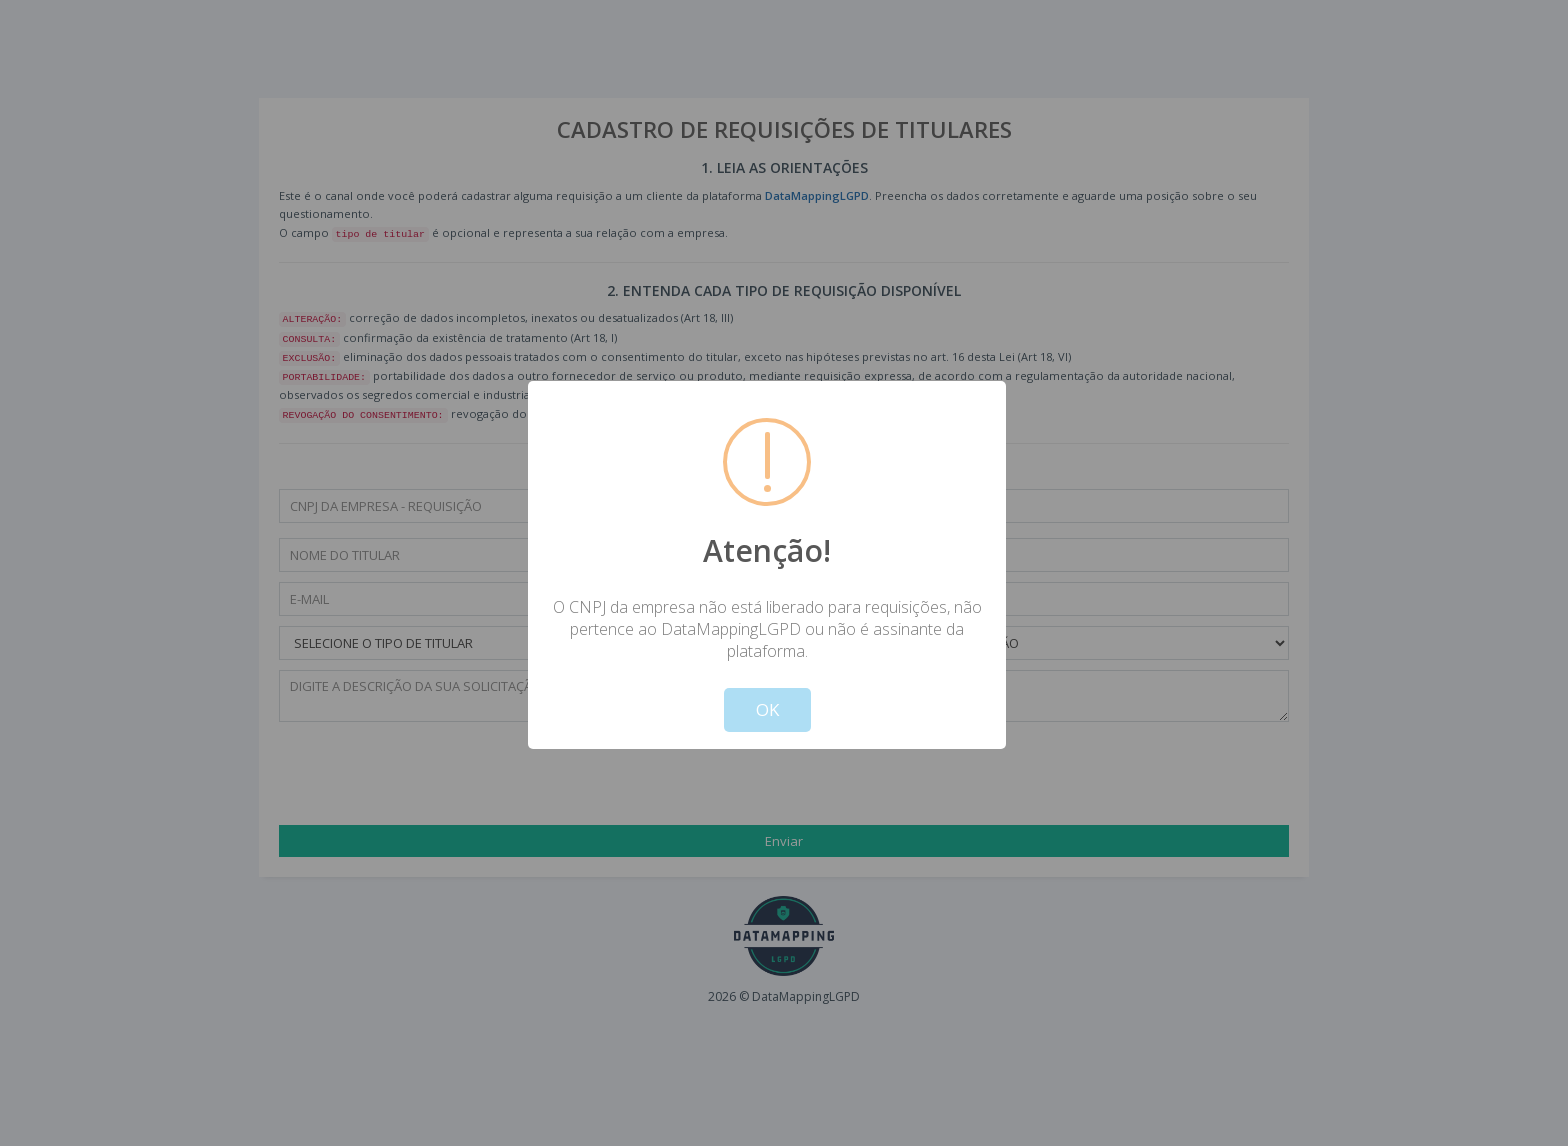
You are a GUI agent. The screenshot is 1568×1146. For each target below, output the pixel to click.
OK (767, 709)
